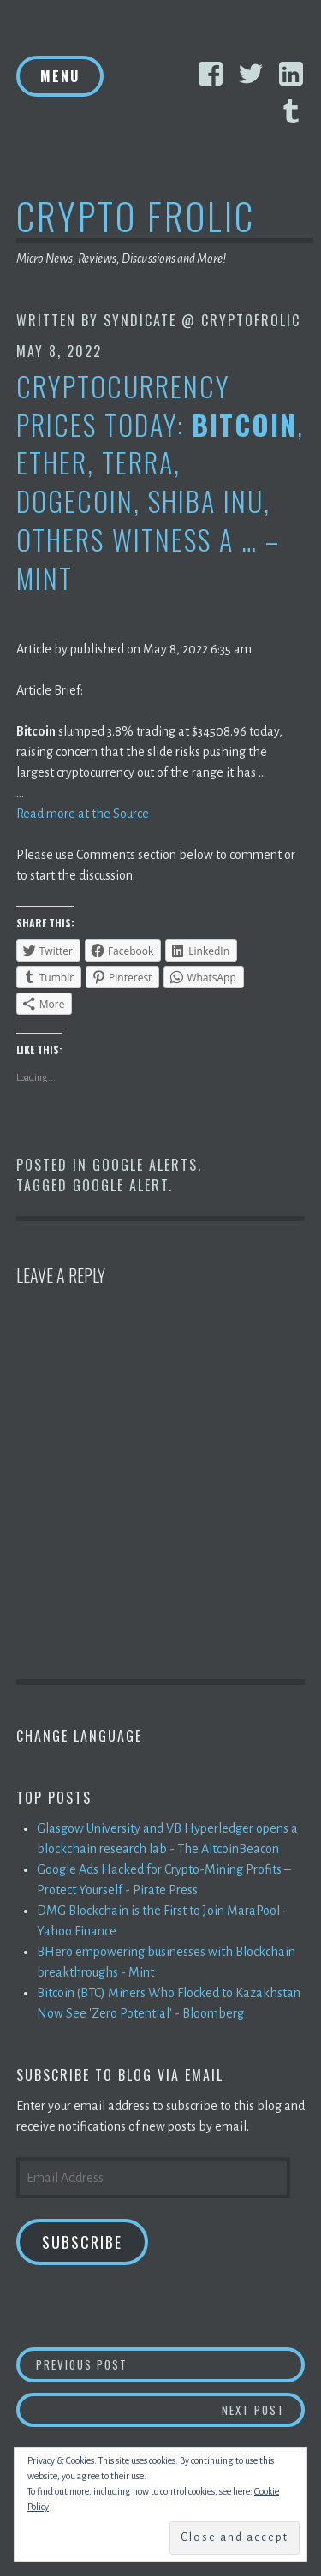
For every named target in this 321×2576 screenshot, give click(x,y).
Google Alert (121, 1185)
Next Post (264, 2409)
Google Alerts (145, 1164)
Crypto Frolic (135, 215)
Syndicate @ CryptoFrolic (202, 320)
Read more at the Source (82, 813)
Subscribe (82, 2242)
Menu (60, 76)
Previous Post (170, 2364)
